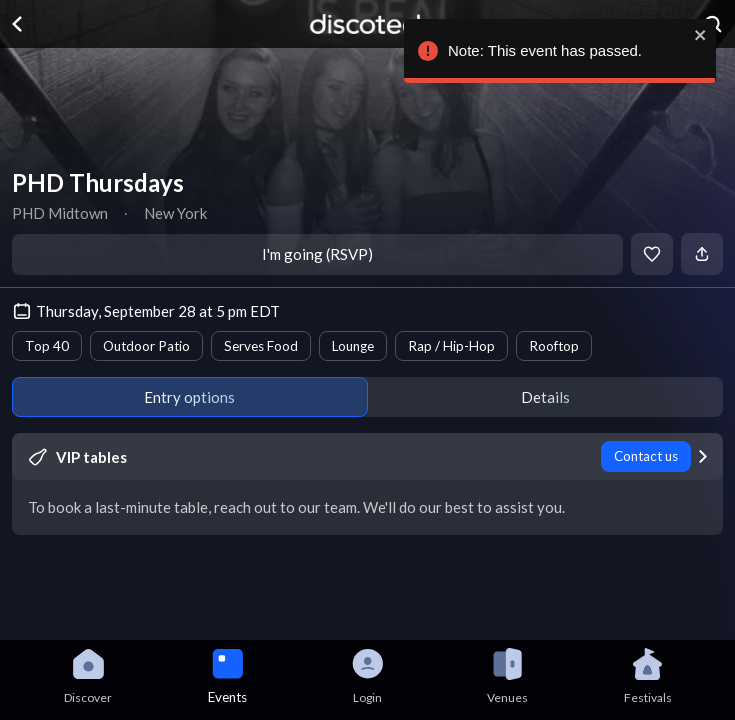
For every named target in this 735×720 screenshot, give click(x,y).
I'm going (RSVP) (317, 254)
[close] (696, 35)
